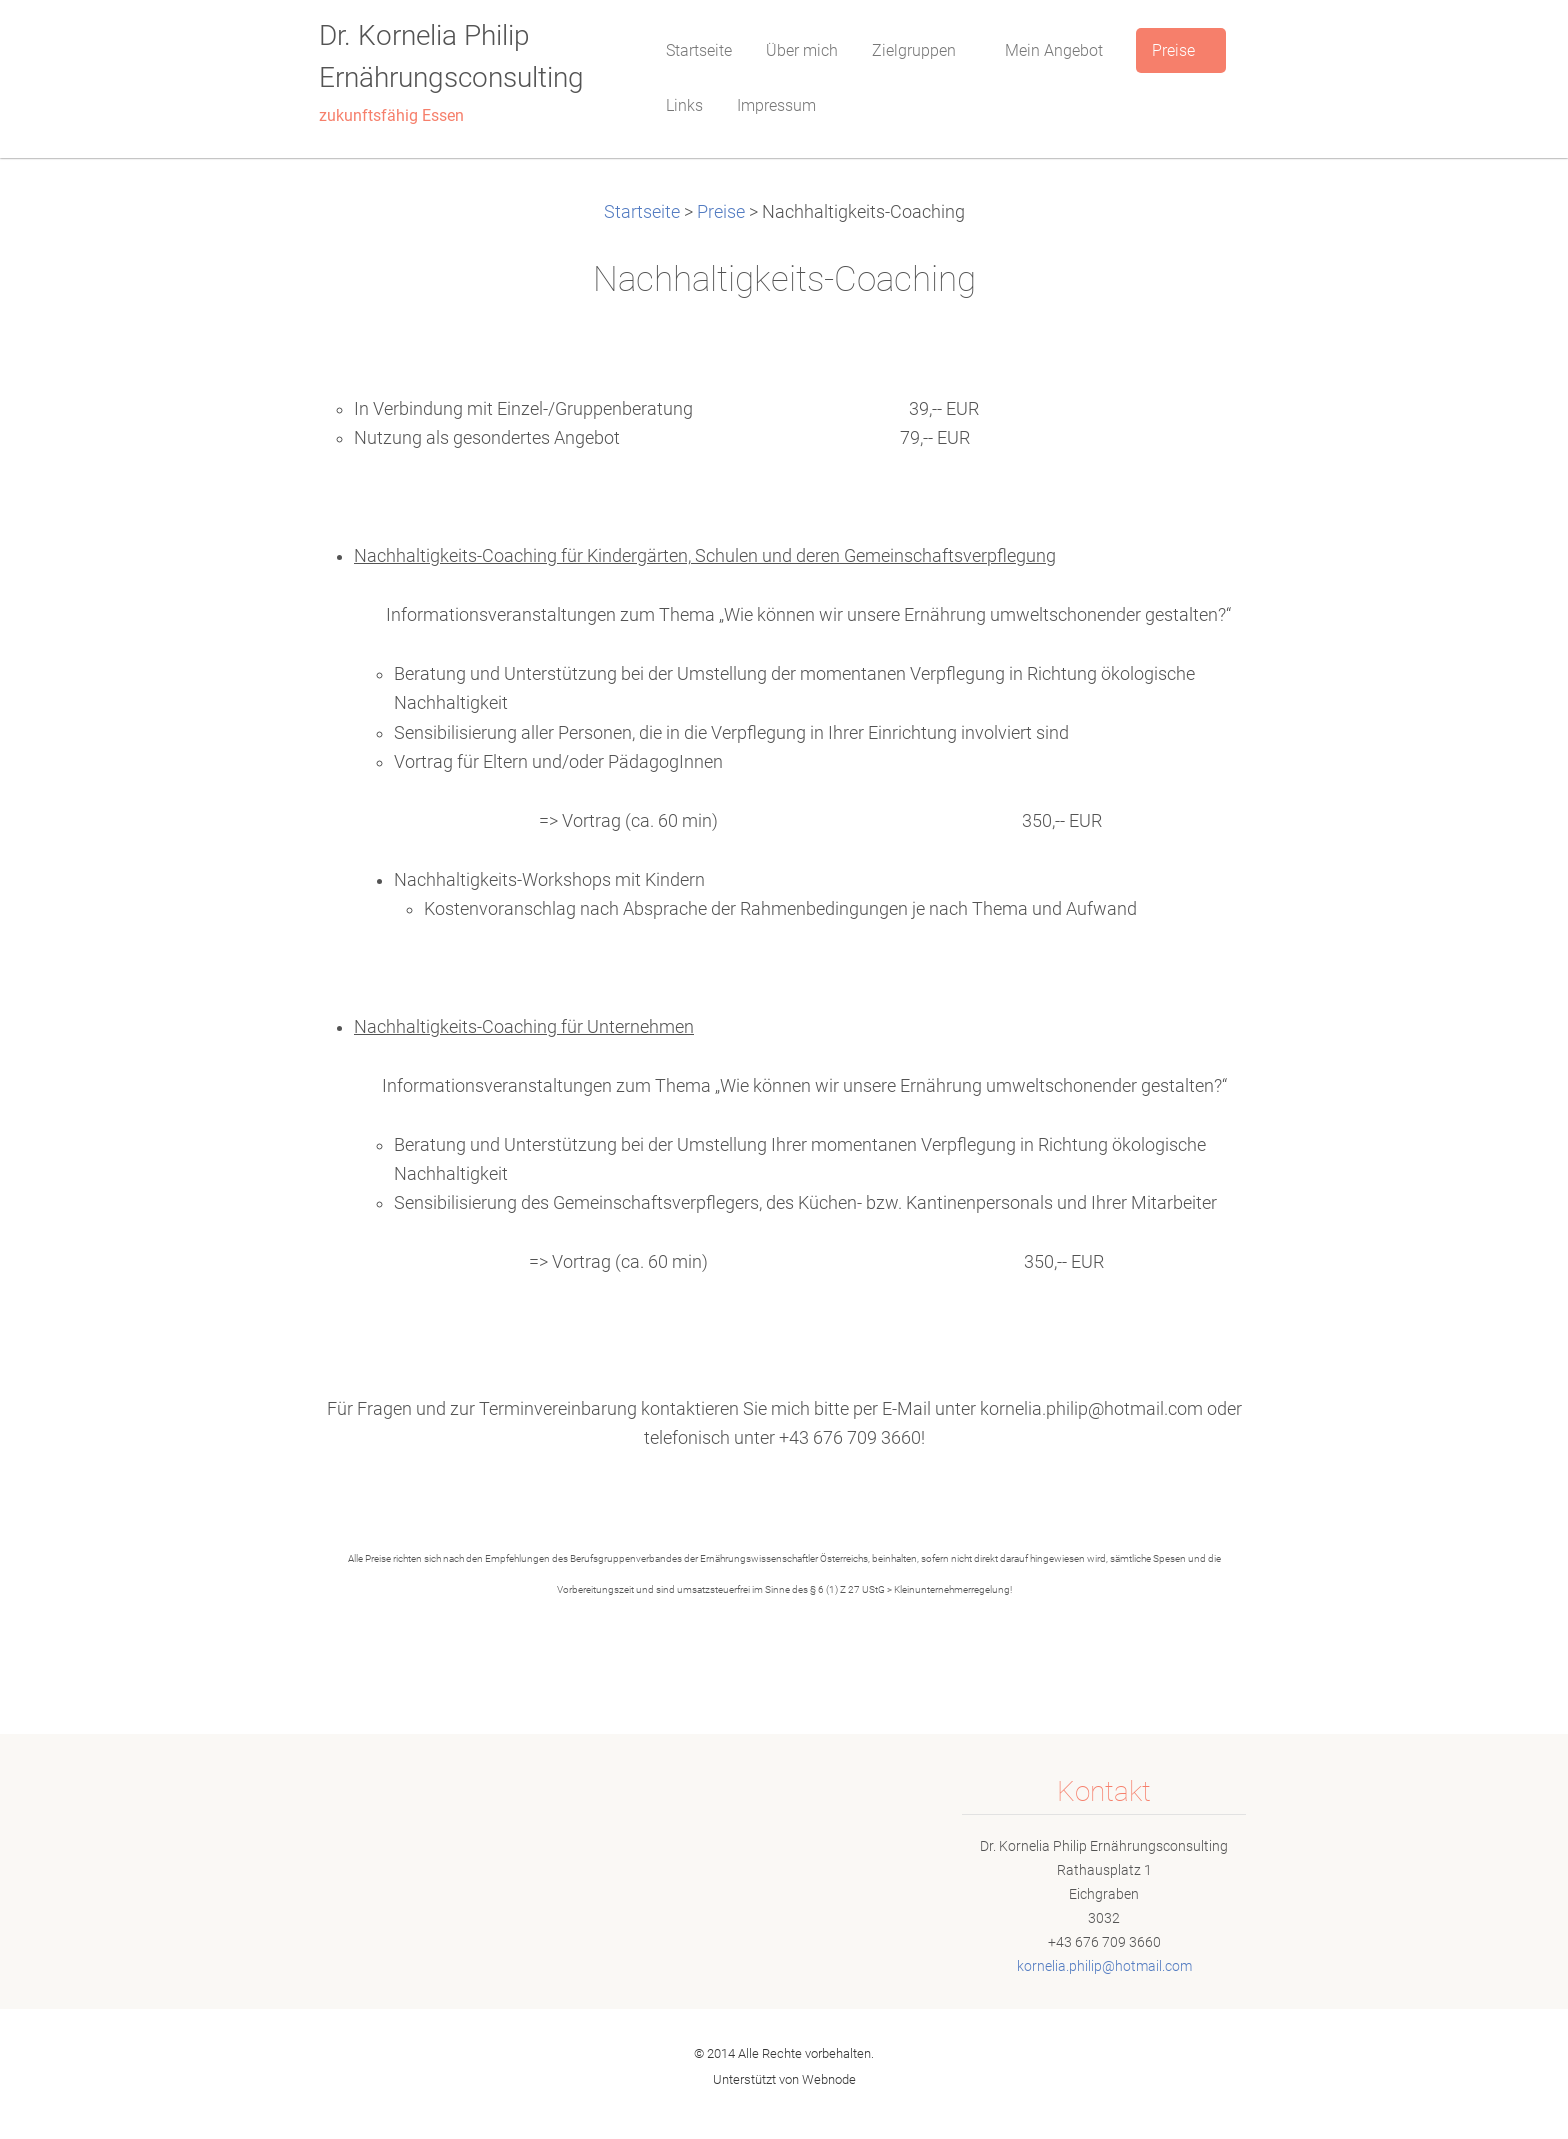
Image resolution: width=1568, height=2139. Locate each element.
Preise (721, 212)
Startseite (642, 212)
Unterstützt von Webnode (784, 2079)
